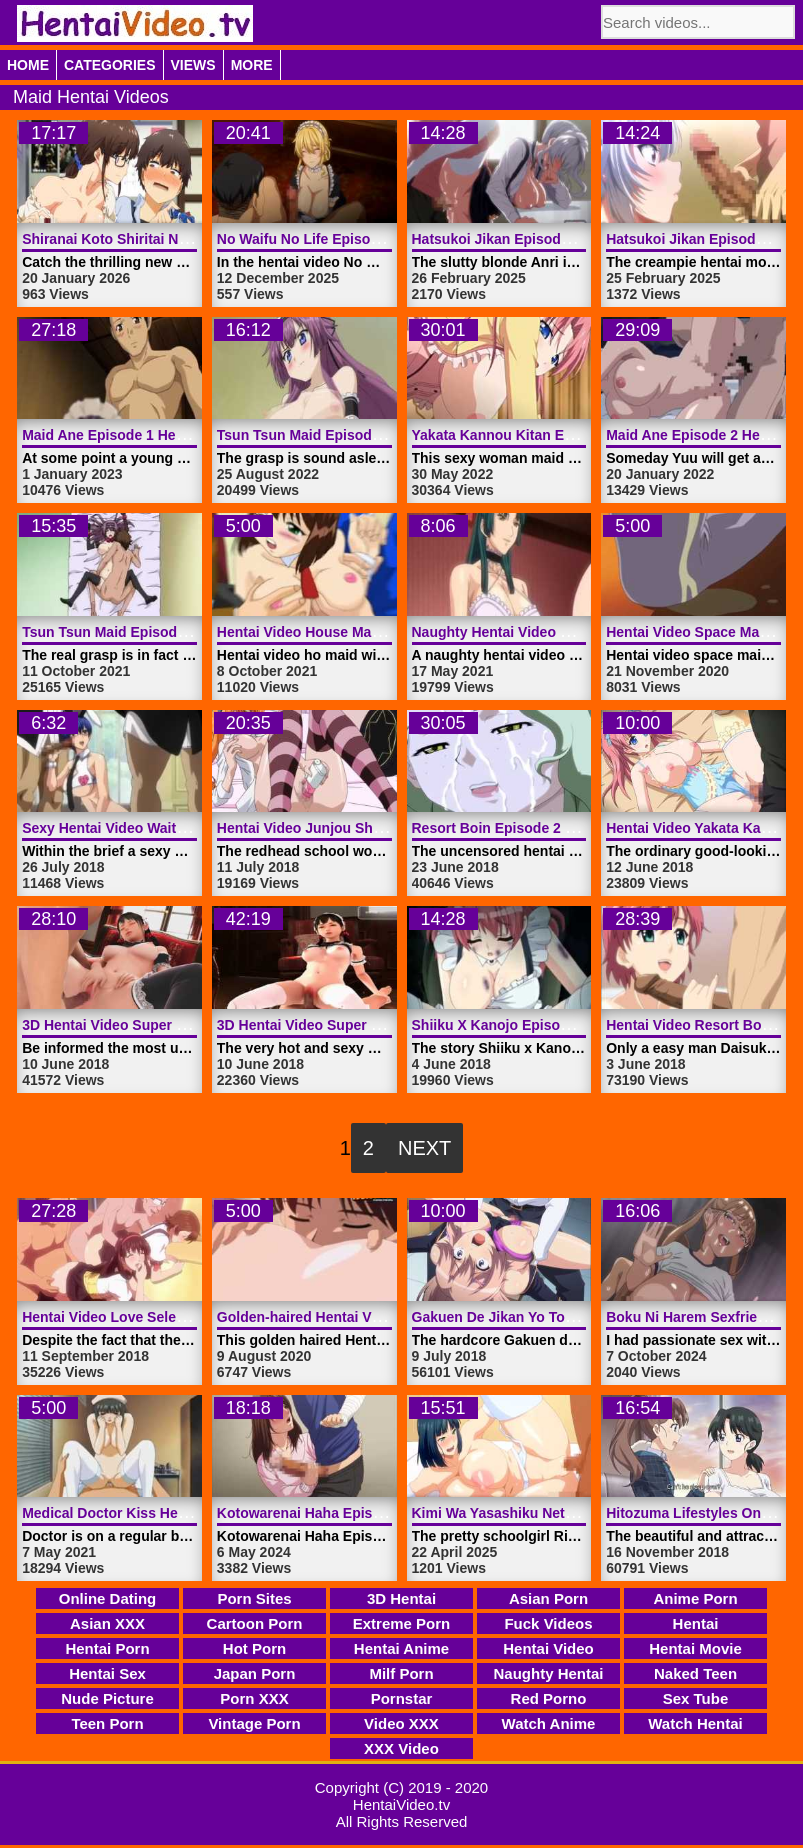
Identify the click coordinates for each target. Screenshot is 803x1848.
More (252, 65)
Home (28, 65)
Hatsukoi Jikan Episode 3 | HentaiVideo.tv (551, 239)
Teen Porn (107, 1723)
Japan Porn (255, 1673)
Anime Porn (695, 1598)
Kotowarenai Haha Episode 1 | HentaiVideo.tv (367, 1513)
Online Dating (108, 1598)
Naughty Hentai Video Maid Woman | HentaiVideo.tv (583, 632)
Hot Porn (254, 1648)
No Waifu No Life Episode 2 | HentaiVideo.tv (362, 239)
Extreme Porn (402, 1623)
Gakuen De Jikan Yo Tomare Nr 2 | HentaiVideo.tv (575, 1317)
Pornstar (402, 1698)
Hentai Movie (695, 1648)
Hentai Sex (107, 1673)
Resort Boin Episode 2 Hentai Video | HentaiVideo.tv (585, 828)
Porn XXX (254, 1698)
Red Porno (549, 1698)
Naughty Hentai (548, 1673)
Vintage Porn (254, 1723)
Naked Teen (695, 1673)
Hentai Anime (401, 1648)
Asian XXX (107, 1623)
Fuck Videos (548, 1623)
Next (424, 1148)
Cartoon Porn (255, 1623)
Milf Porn (401, 1673)
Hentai (696, 1623)
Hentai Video (548, 1648)
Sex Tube (696, 1698)
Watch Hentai (695, 1723)
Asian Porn (548, 1598)
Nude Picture (107, 1698)
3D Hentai (401, 1598)
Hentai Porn (107, 1648)
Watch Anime (549, 1723)
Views (193, 65)
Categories (110, 65)
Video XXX (401, 1723)
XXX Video (401, 1748)
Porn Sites (254, 1598)
